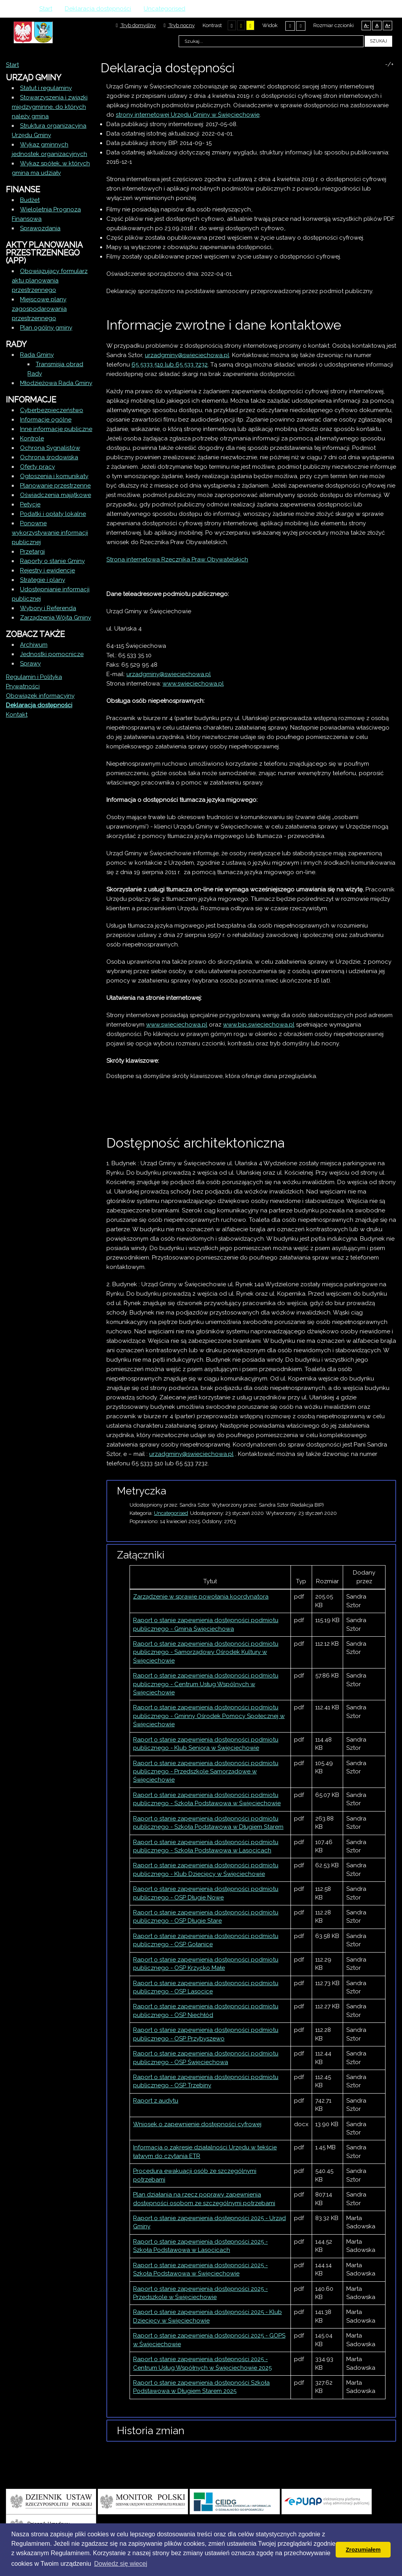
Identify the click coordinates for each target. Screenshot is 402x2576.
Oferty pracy (37, 466)
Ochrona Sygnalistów (50, 447)
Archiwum (34, 644)
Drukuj (384, 83)
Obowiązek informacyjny (40, 695)
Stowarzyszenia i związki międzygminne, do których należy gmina (50, 107)
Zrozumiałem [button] (363, 2550)
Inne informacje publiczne (56, 429)
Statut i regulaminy (46, 88)
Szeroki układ (300, 25)
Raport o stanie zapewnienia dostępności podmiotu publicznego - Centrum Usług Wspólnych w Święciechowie (205, 1684)
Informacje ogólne (45, 419)
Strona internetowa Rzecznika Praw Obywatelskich (177, 559)
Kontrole (32, 438)
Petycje (30, 504)
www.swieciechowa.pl (193, 683)
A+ (387, 25)
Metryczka (141, 1491)
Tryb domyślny (136, 25)
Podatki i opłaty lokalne (53, 513)
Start (12, 64)
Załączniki (140, 1555)
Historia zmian (151, 2431)
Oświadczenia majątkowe (55, 495)
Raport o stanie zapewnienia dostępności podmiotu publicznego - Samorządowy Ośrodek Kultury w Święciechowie (205, 1652)
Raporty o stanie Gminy (52, 561)
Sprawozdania (40, 228)
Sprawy (30, 663)
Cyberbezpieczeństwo (51, 410)
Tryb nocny (179, 25)
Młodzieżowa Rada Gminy (56, 383)
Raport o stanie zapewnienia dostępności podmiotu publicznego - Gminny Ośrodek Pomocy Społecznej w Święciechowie (209, 1716)
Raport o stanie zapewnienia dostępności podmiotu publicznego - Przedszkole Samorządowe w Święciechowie (205, 1772)
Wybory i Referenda (48, 608)
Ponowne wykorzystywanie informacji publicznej (50, 533)
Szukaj (378, 41)
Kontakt (16, 714)
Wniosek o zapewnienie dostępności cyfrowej (197, 2124)
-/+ (389, 64)
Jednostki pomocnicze (52, 654)
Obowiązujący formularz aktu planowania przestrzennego (50, 280)
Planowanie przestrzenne (55, 485)
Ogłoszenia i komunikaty (54, 476)
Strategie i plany (42, 579)
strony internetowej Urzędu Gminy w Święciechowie (187, 114)
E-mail (394, 83)
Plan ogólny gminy (46, 327)
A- (366, 25)
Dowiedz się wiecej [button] (120, 2563)
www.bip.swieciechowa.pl (258, 1024)
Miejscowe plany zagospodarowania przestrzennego (39, 309)
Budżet (30, 200)
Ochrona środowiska (49, 457)
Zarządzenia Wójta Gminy (55, 617)
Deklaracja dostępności (39, 705)
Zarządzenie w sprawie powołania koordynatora (201, 1596)
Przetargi (32, 551)
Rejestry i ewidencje (47, 570)
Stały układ (290, 25)
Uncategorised (171, 1513)
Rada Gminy (37, 354)
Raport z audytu (155, 2100)
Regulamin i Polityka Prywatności (34, 681)
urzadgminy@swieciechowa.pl (168, 674)
